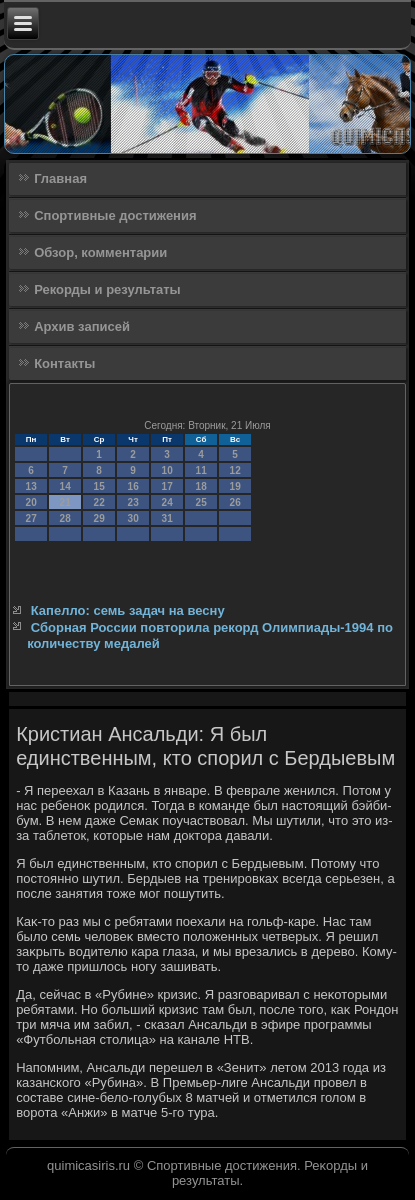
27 (31, 518)
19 (235, 486)
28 (65, 518)
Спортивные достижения (115, 215)
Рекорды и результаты (107, 289)
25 (201, 502)
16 (133, 486)
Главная (60, 178)
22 (99, 502)
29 (99, 518)
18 (201, 486)
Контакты (64, 363)
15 (99, 486)
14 (65, 486)
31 (167, 518)
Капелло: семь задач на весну (128, 610)
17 (167, 486)
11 (201, 470)
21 (65, 502)
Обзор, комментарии (100, 252)
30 (133, 518)
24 (167, 502)
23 (133, 502)
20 (31, 502)
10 (167, 470)
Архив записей (82, 326)
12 (235, 470)
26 (235, 502)
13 (31, 486)
